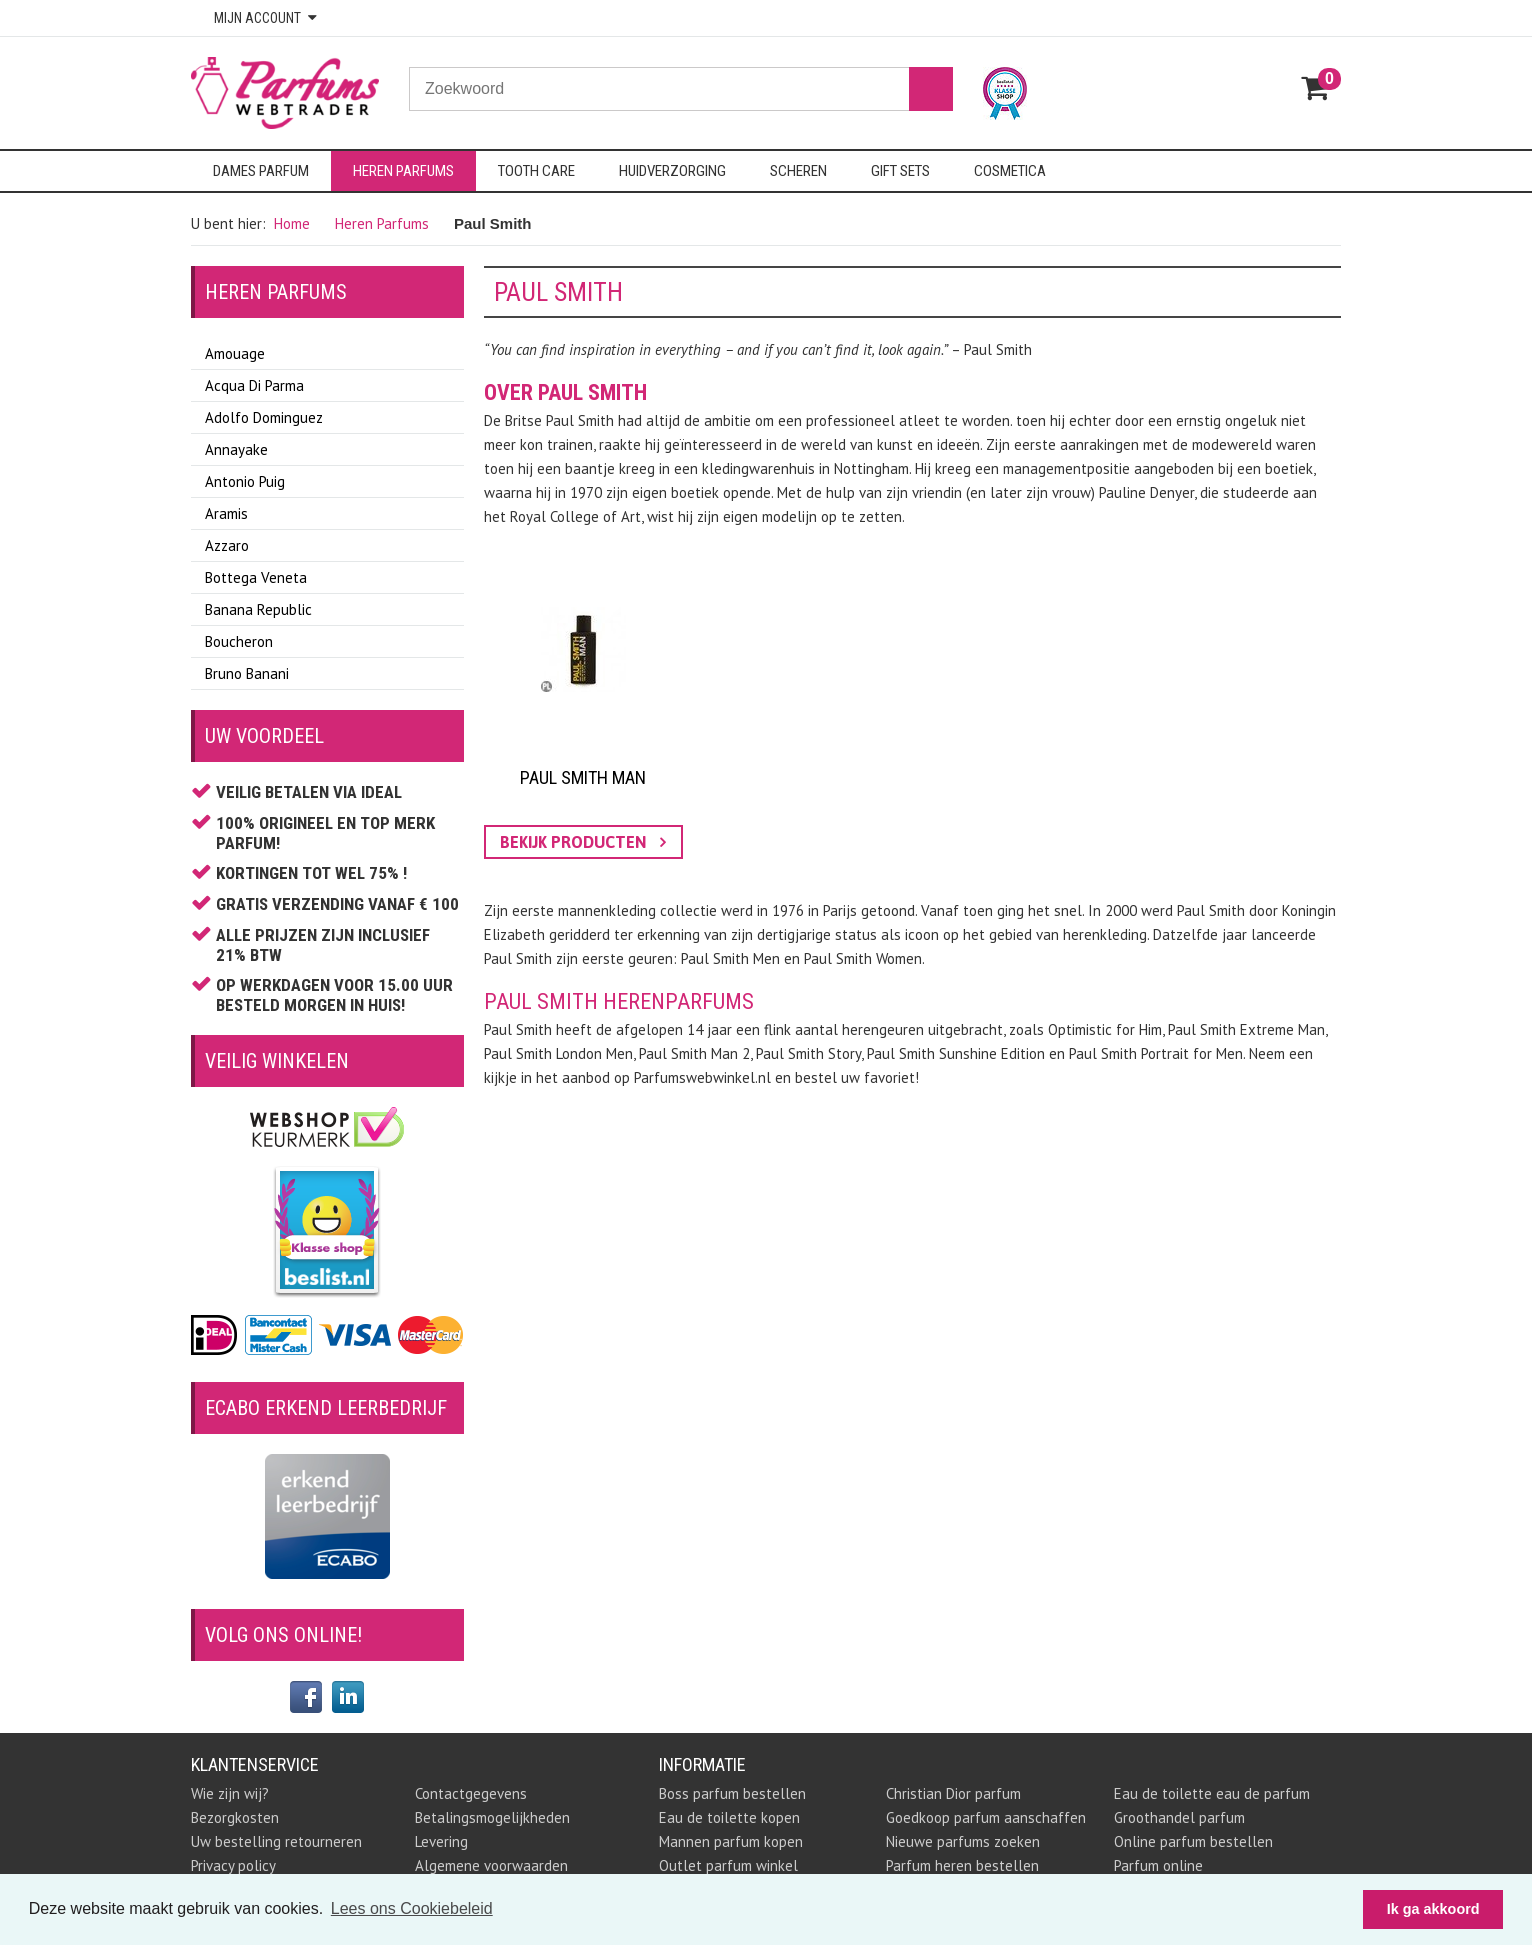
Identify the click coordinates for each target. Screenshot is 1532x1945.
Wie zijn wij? (230, 1793)
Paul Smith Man (583, 777)
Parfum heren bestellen (962, 1865)
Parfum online (1158, 1865)
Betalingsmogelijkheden (492, 1817)
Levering (441, 1841)
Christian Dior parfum (953, 1793)
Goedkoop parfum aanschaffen (986, 1817)
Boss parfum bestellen (732, 1793)
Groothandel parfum (1179, 1817)
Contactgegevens (471, 1793)
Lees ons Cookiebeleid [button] (412, 1908)
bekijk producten (583, 842)
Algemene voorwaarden (491, 1865)
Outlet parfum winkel (728, 1865)
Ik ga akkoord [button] (1433, 1909)
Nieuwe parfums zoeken (963, 1841)
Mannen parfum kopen (731, 1841)
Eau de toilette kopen (729, 1817)
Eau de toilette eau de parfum (1212, 1793)
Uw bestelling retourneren (276, 1841)
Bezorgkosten (235, 1817)
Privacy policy (233, 1865)
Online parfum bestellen (1193, 1841)
